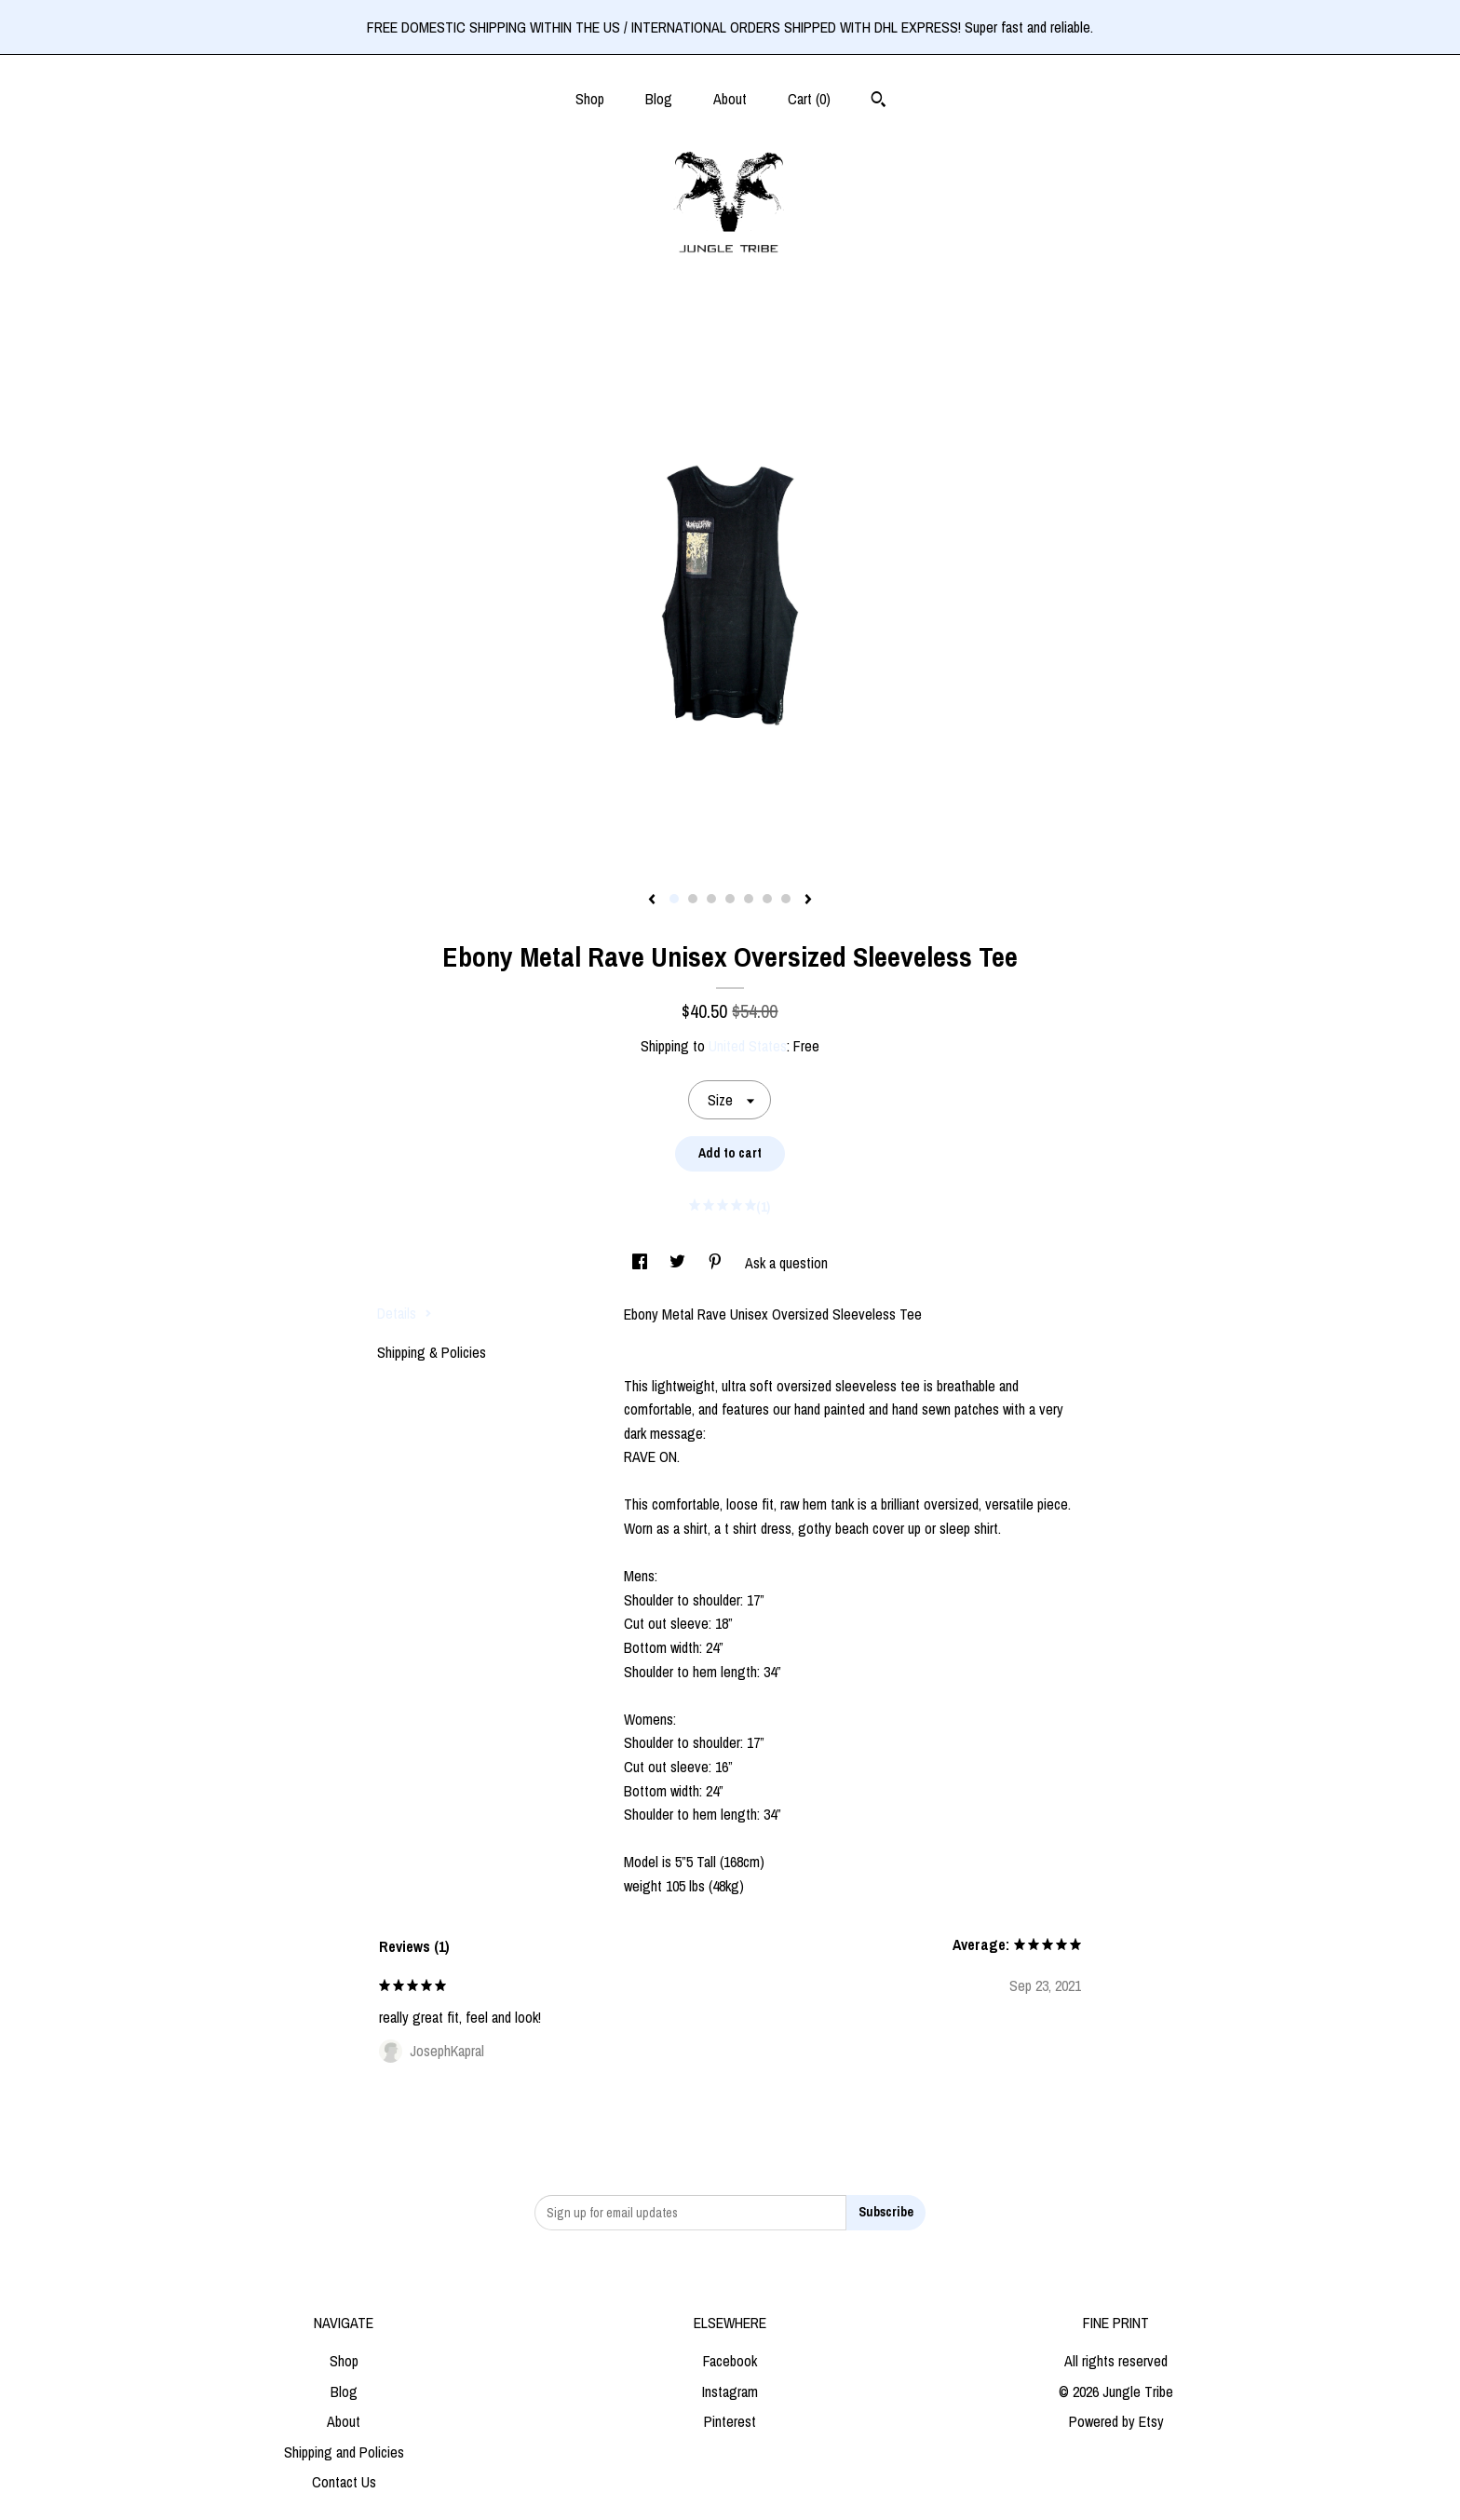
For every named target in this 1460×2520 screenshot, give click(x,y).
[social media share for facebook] (641, 1263)
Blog (658, 98)
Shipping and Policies (344, 2452)
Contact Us (344, 2482)
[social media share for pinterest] (717, 1263)
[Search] (878, 101)
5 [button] (748, 898)
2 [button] (692, 898)
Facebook (730, 2361)
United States (748, 1046)
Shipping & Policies (431, 1352)
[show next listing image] (808, 900)
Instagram (730, 2391)
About (730, 98)
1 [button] (674, 898)
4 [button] (730, 898)
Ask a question (786, 1263)
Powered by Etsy (1116, 2421)
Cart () (809, 98)
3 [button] (711, 898)
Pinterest (730, 2421)
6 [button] (767, 898)
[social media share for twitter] (679, 1263)
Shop (589, 98)
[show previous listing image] (651, 900)
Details (404, 1313)
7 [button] (786, 898)
